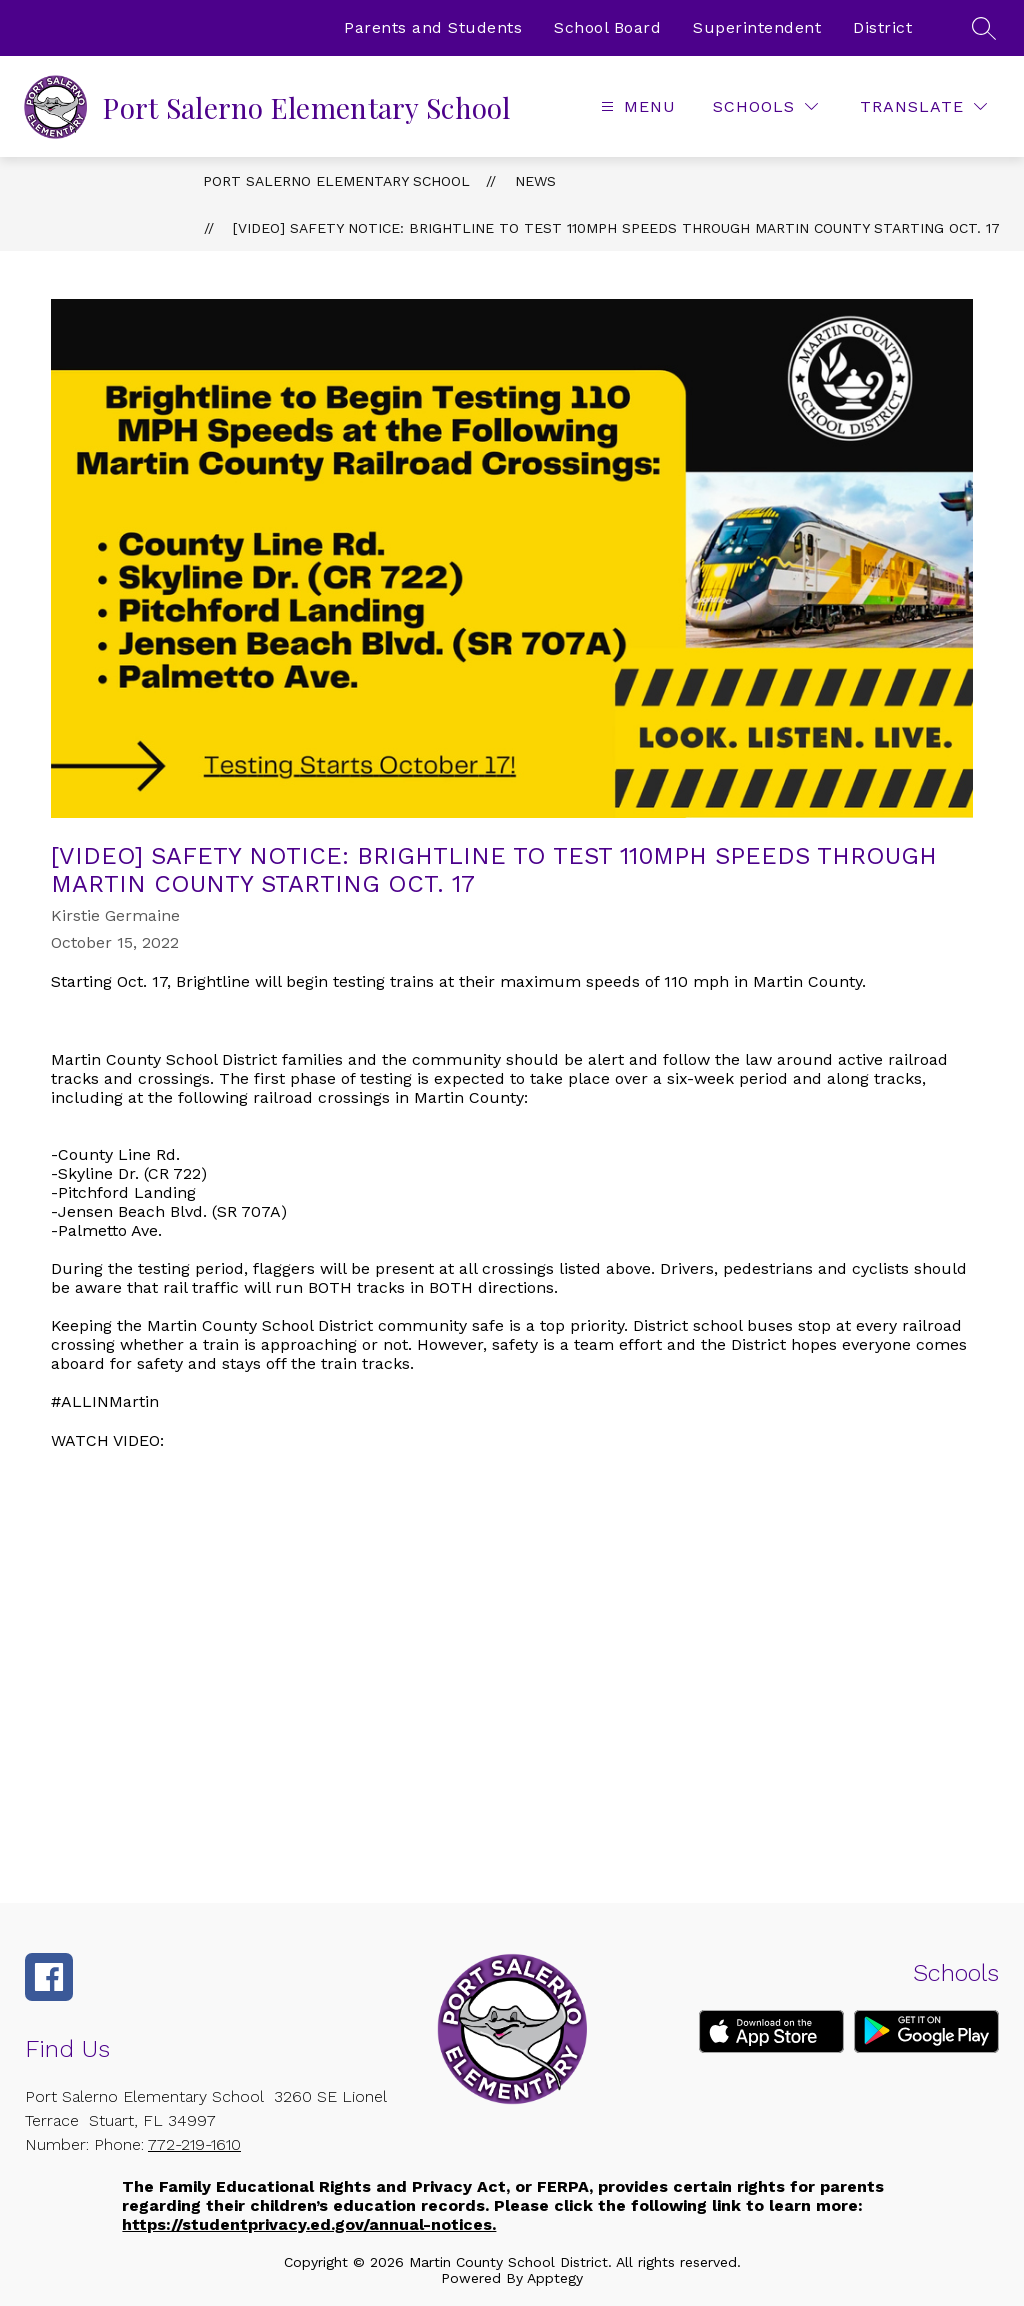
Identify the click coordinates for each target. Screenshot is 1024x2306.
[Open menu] (636, 106)
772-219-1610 (194, 2144)
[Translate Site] (923, 106)
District (882, 27)
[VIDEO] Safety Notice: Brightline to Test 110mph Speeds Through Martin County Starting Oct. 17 (616, 228)
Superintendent (757, 27)
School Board (607, 27)
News (535, 181)
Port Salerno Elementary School (336, 181)
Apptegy (555, 2278)
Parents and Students (433, 27)
